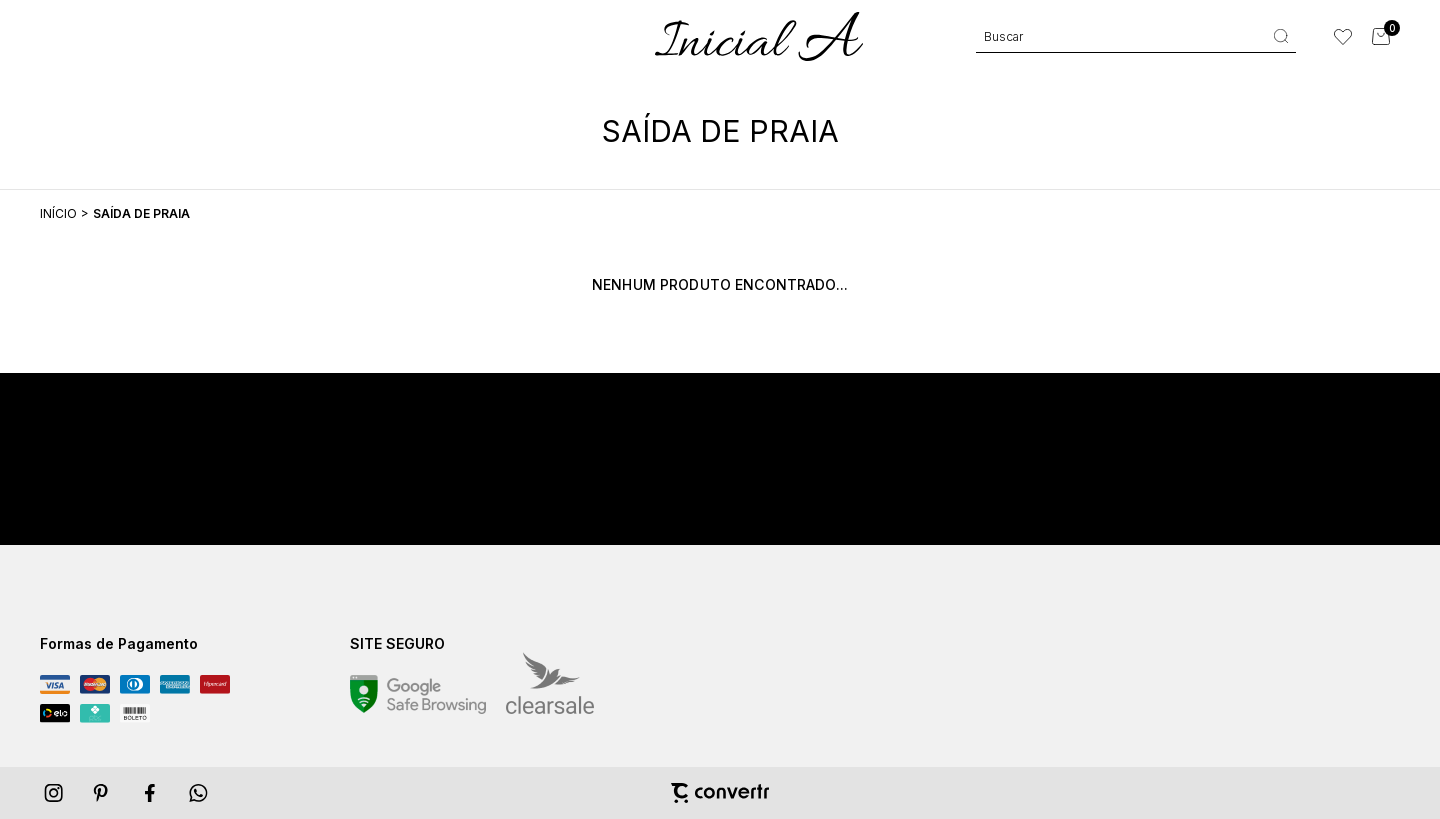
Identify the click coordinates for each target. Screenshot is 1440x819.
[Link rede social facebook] (151, 793)
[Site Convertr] (720, 793)
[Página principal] (759, 36)
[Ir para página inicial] (58, 213)
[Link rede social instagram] (55, 793)
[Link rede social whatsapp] (199, 793)
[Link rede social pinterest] (103, 793)
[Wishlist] (1343, 37)
